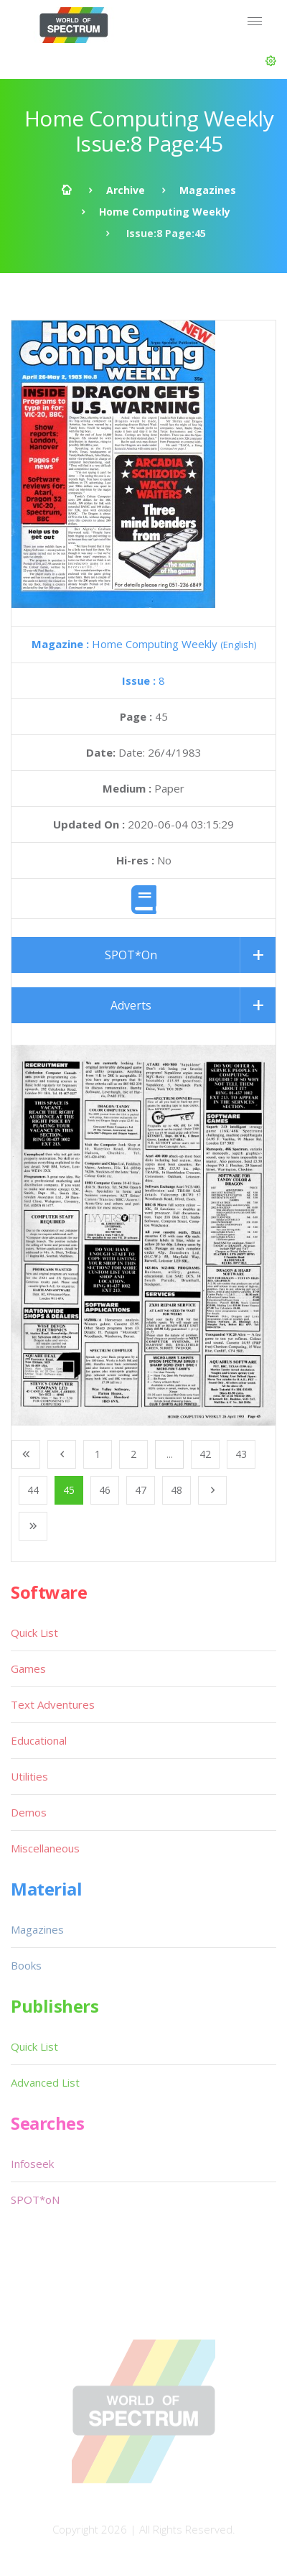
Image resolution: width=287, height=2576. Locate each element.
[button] (270, 61)
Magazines (207, 190)
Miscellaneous (45, 1848)
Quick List (34, 1632)
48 (176, 1490)
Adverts (130, 1005)
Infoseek (32, 2163)
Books (26, 1965)
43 (241, 1454)
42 (205, 1454)
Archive (125, 190)
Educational (39, 1740)
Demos (29, 1812)
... (169, 1454)
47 (140, 1490)
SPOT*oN (35, 2199)
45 (69, 1490)
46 (104, 1490)
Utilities (29, 1776)
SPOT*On (131, 955)
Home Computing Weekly (164, 211)
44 (33, 1490)
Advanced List (45, 2082)
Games (28, 1668)
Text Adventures (53, 1704)
